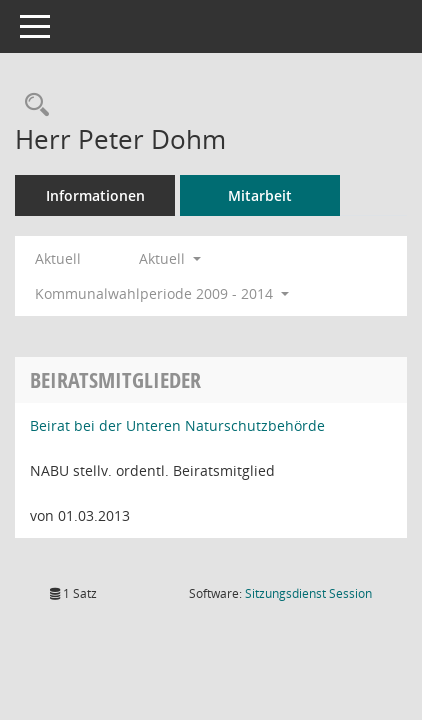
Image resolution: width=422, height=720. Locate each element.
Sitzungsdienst (308, 593)
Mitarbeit (260, 195)
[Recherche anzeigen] (32, 105)
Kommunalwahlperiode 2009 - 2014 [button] (162, 293)
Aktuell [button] (170, 258)
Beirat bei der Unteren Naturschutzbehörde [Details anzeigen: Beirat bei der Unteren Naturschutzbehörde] (177, 425)
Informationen (95, 195)
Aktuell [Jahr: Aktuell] (58, 258)
